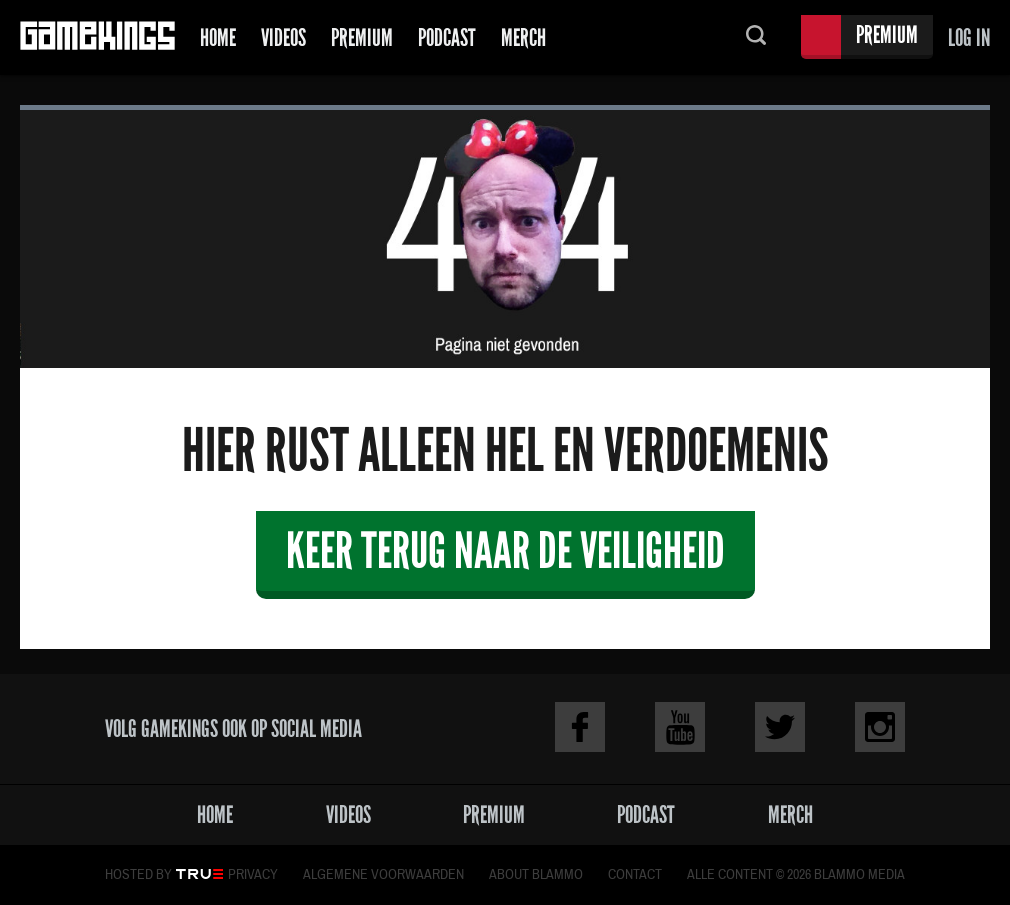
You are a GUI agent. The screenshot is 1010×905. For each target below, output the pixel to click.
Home (218, 37)
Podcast (447, 37)
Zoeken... (756, 37)
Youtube (680, 727)
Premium (362, 37)
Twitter (780, 727)
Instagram (880, 727)
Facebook (580, 727)
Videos (283, 37)
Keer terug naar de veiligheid (505, 550)
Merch (523, 37)
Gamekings (97, 37)
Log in (969, 37)
